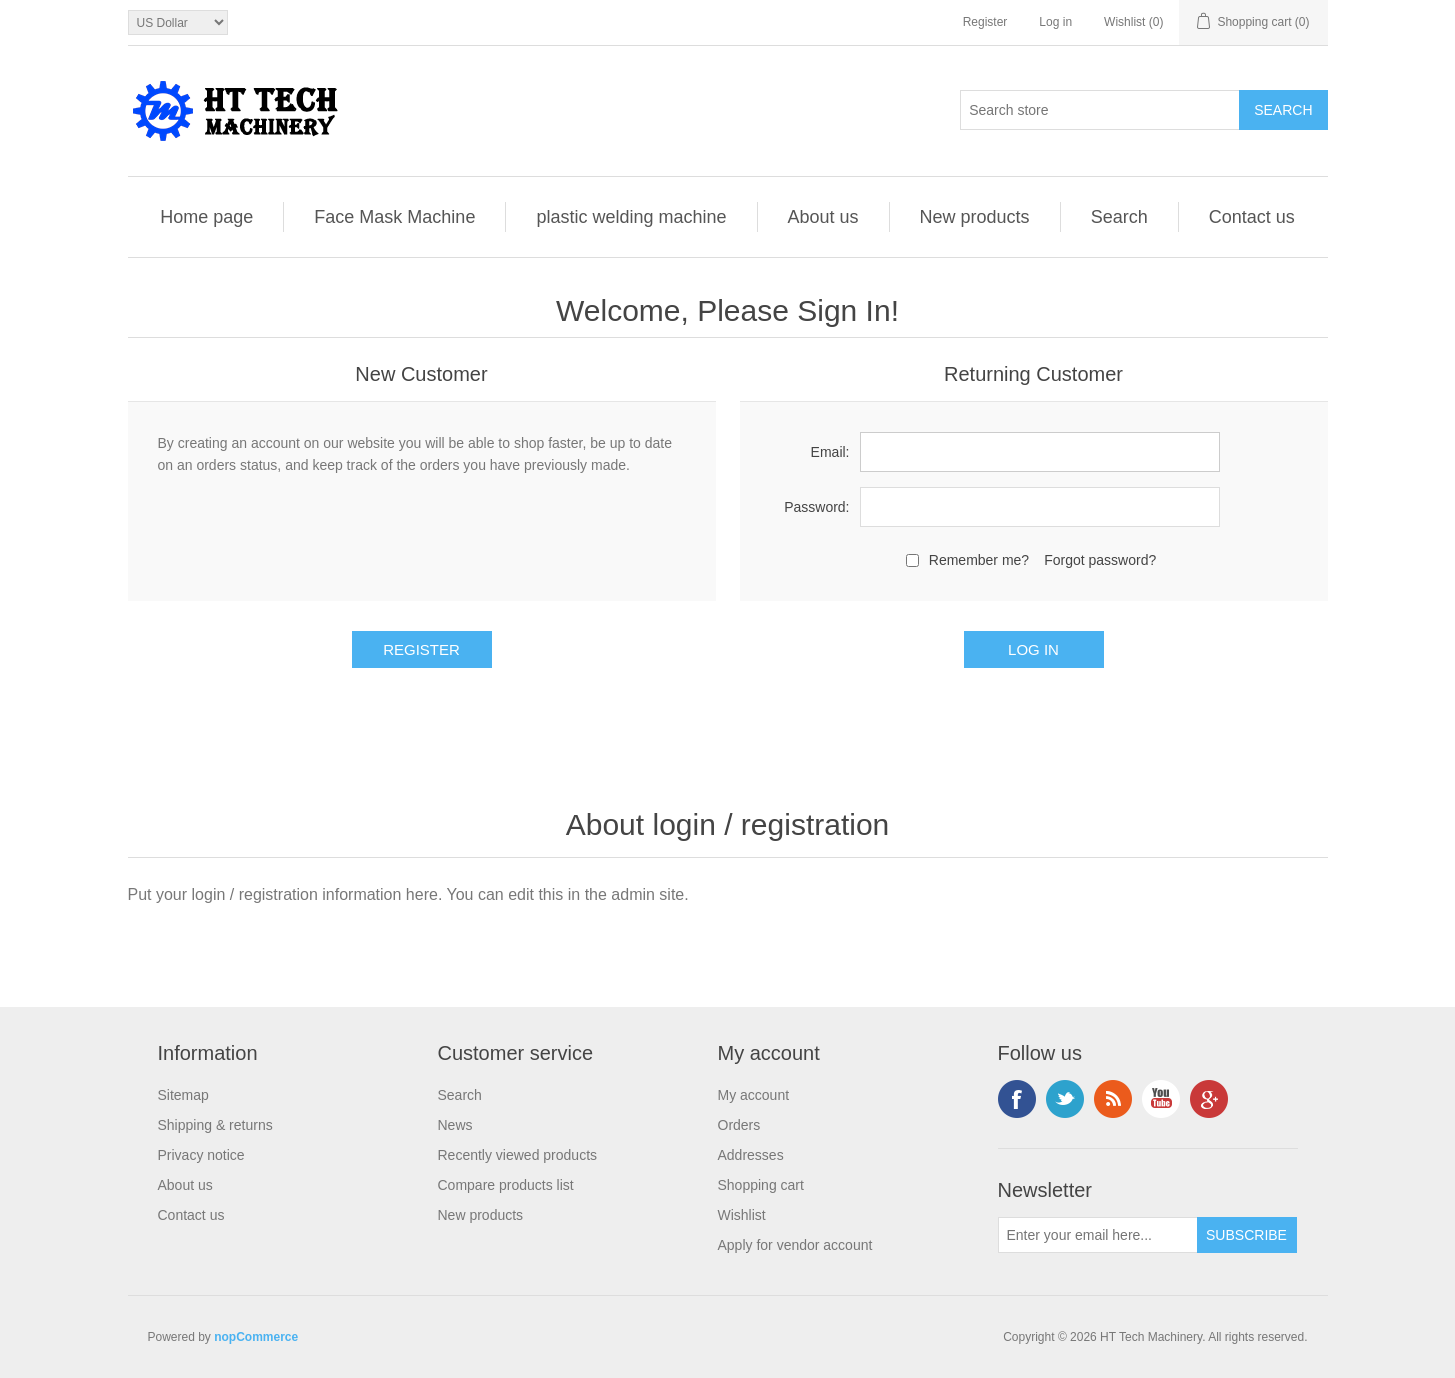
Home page (206, 217)
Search (1119, 217)
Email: (830, 452)
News (455, 1125)
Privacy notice (201, 1155)
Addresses (751, 1155)
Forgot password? (1100, 560)
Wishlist (742, 1215)
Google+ (1209, 1099)
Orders (739, 1125)
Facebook (1017, 1099)
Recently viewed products (518, 1155)
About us (823, 217)
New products (975, 217)
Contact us (1252, 217)
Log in (1055, 22)
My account (754, 1095)
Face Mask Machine (394, 217)
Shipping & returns (215, 1125)
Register (985, 22)
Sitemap (183, 1095)
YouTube (1161, 1099)
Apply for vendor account (795, 1245)
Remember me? (979, 560)
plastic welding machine (631, 217)
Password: (816, 507)
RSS (1113, 1099)
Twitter (1065, 1099)
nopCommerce (256, 1337)
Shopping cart (761, 1185)
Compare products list (506, 1185)
